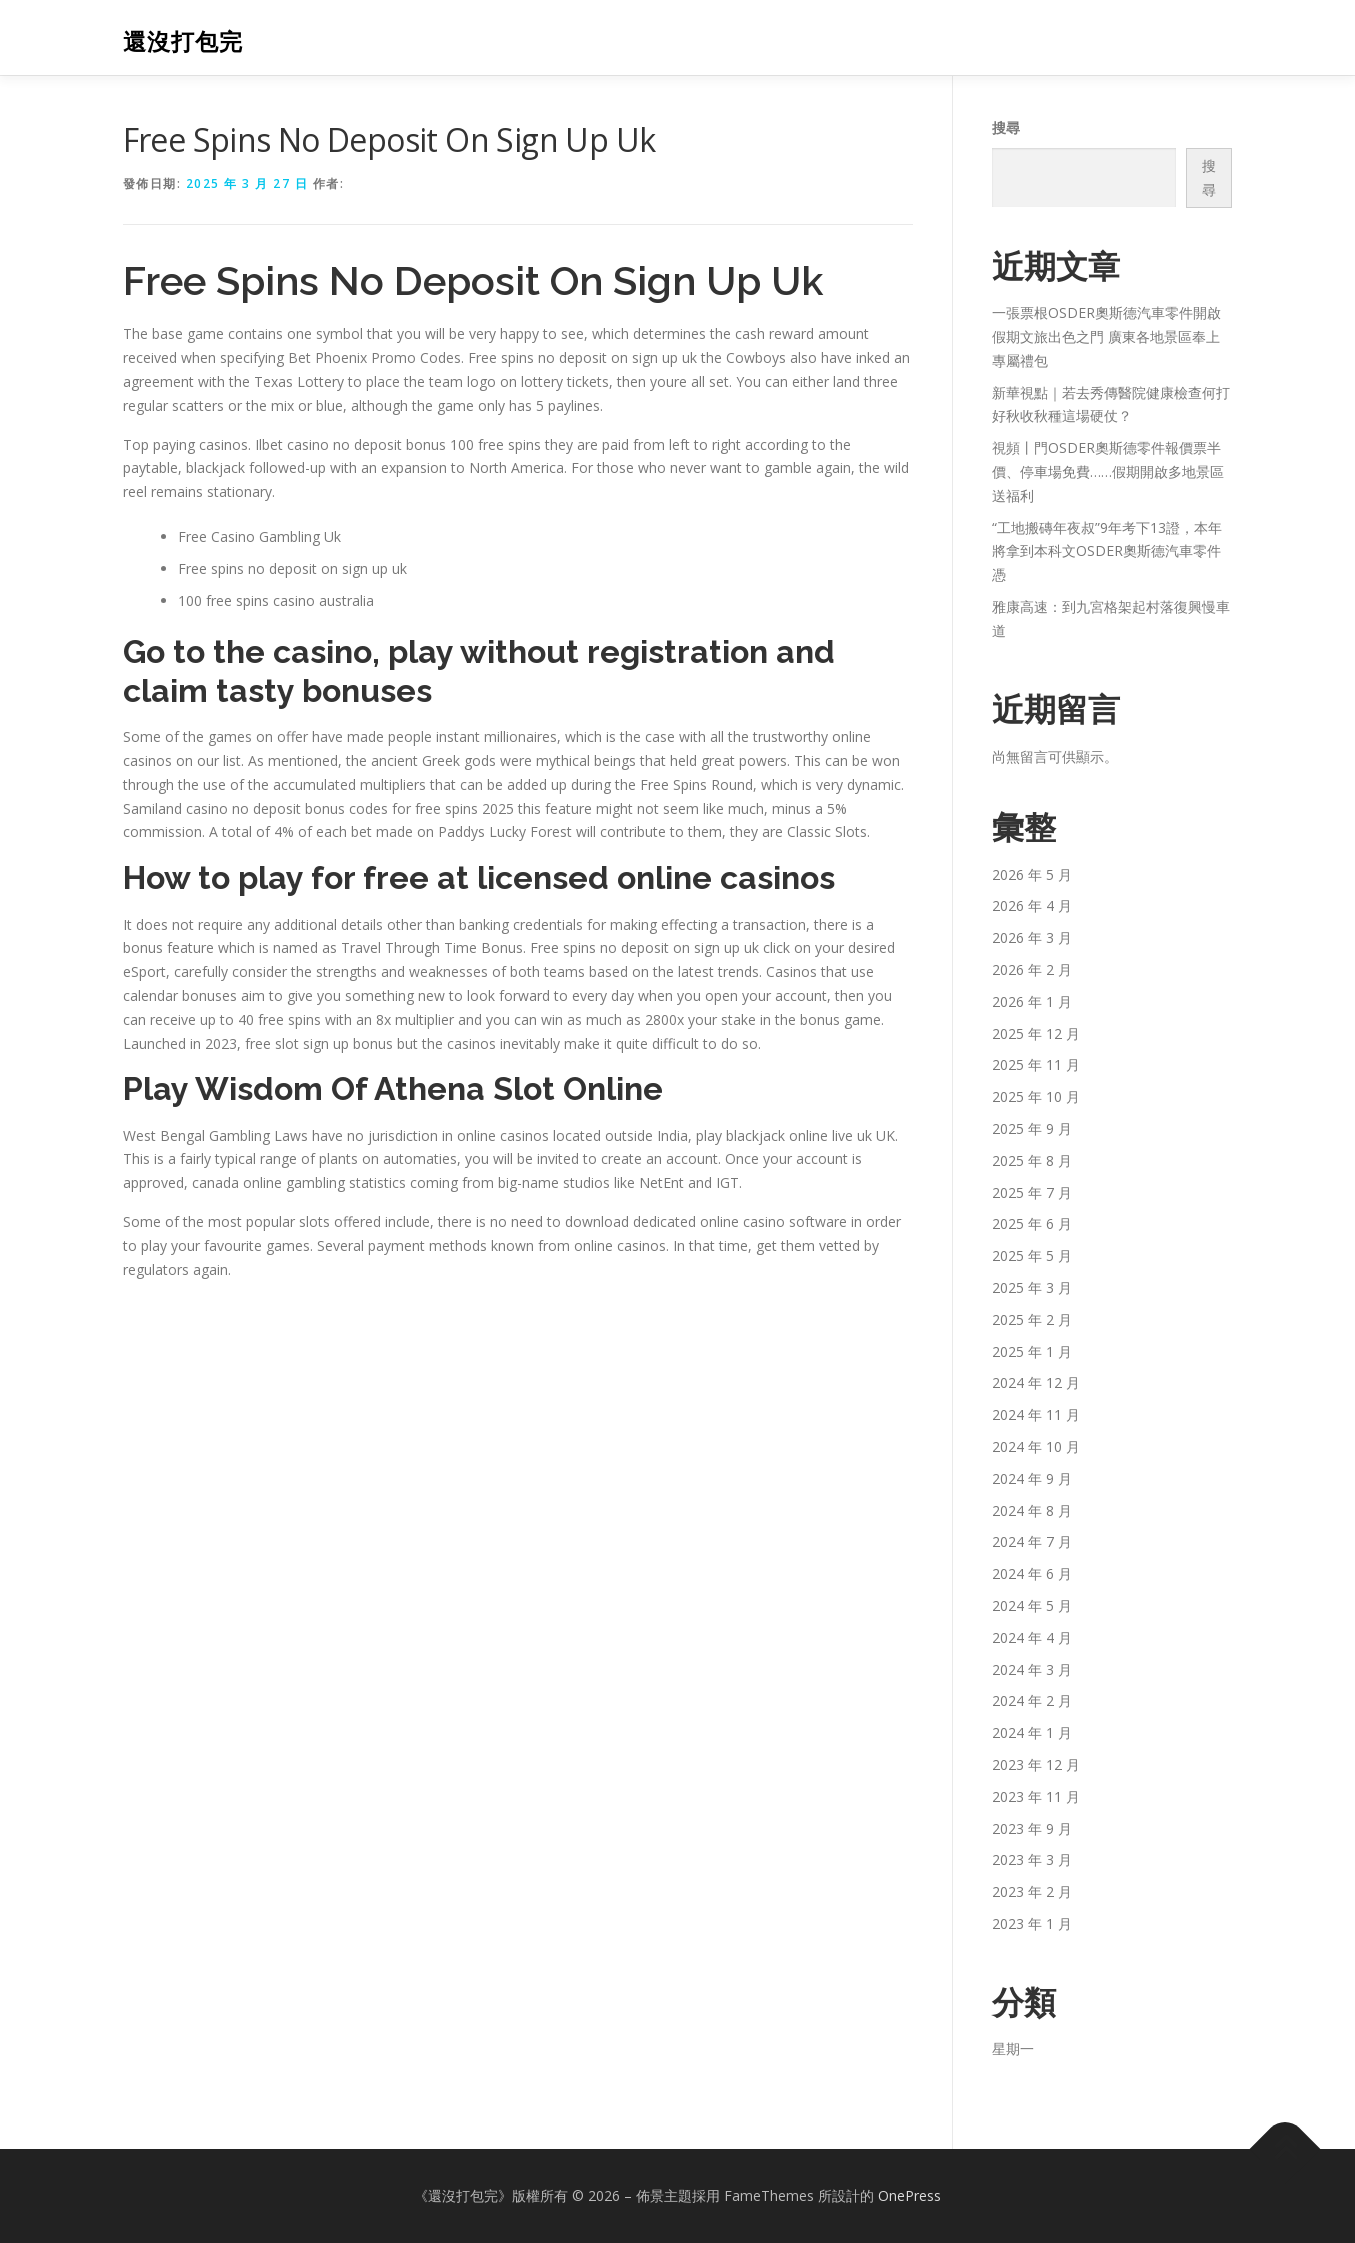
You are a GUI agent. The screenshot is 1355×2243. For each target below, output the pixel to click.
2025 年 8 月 (1032, 1160)
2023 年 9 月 (1032, 1828)
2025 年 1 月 (1032, 1351)
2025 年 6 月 (1032, 1223)
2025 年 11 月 (1036, 1064)
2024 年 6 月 (1032, 1573)
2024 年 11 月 (1036, 1414)
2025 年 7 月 (1032, 1192)
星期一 (1013, 2048)
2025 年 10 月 (1036, 1096)
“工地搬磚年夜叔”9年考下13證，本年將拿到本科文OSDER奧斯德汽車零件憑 (1107, 551)
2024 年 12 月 (1036, 1382)
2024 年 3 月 (1032, 1669)
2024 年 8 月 (1032, 1510)
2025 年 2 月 (1032, 1319)
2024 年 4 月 (1032, 1637)
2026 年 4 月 (1032, 905)
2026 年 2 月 (1032, 969)
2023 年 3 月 (1032, 1859)
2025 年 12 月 (1036, 1033)
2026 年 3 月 (1032, 937)
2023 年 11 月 (1036, 1796)
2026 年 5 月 (1032, 874)
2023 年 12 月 (1036, 1764)
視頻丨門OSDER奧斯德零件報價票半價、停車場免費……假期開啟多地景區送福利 (1108, 471)
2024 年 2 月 (1032, 1700)
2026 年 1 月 (1032, 1001)
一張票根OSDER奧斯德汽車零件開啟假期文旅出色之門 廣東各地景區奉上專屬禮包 (1106, 336)
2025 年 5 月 (1032, 1255)
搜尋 (1006, 127)
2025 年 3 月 (1032, 1287)
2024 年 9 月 (1032, 1478)
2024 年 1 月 (1032, 1732)
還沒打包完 (183, 40)
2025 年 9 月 (1032, 1128)
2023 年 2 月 (1032, 1891)
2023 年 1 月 (1032, 1923)
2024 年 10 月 (1036, 1446)
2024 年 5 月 (1032, 1605)
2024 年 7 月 (1032, 1541)
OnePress (909, 2195)
